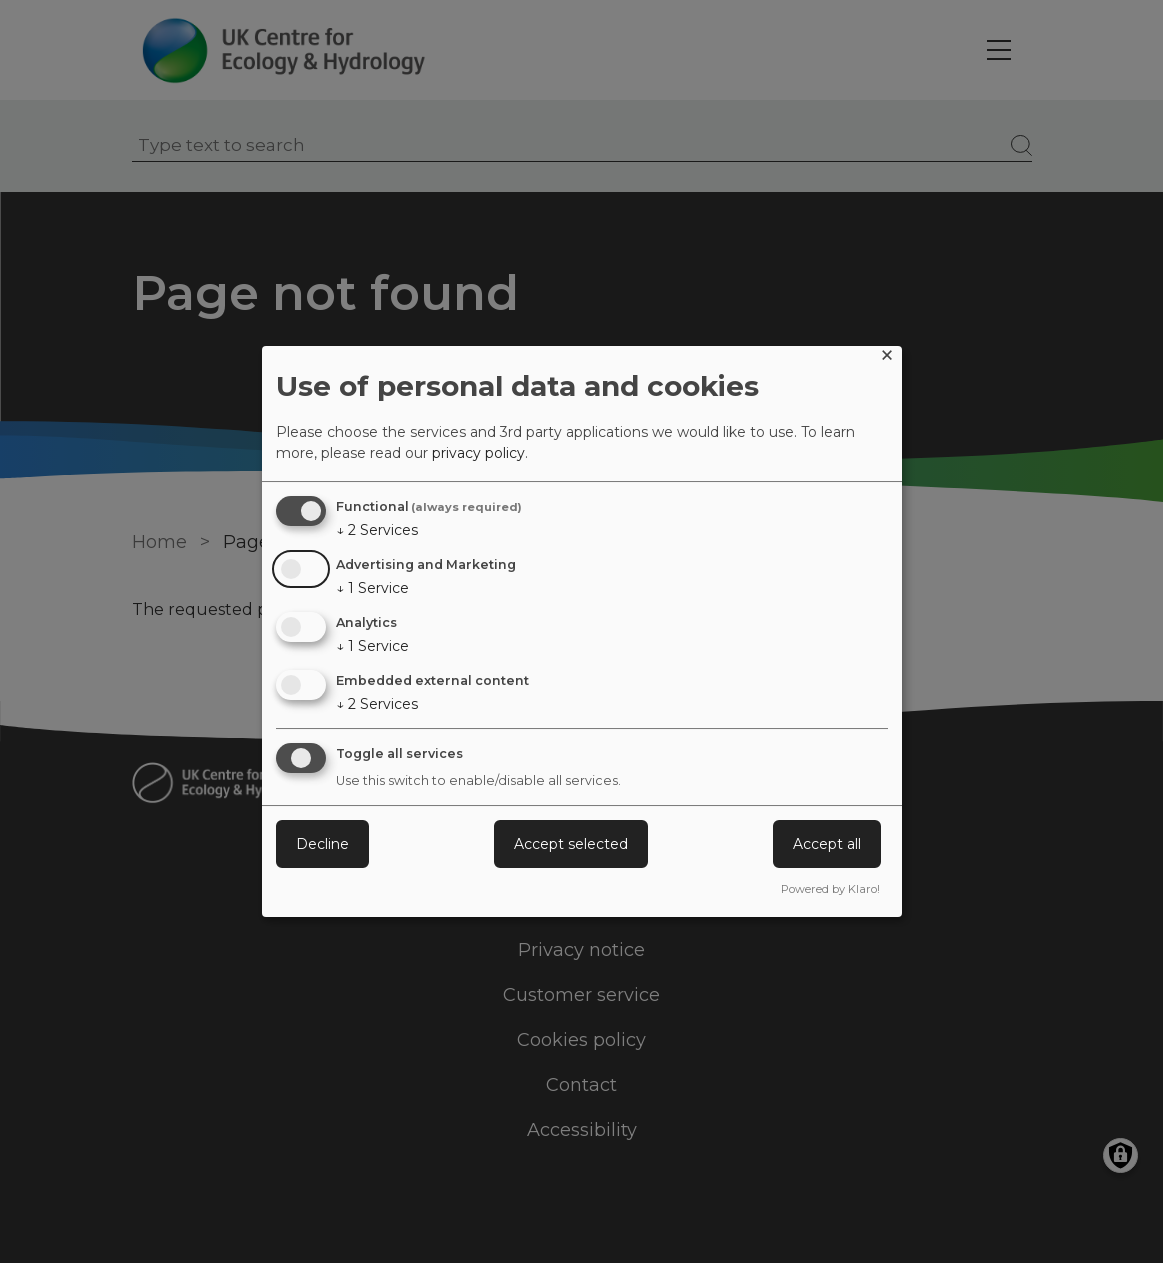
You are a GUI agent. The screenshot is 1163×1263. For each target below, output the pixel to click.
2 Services (377, 530)
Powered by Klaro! (830, 889)
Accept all (827, 844)
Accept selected (571, 844)
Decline (322, 844)
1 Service (372, 588)
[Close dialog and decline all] (887, 358)
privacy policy (478, 453)
